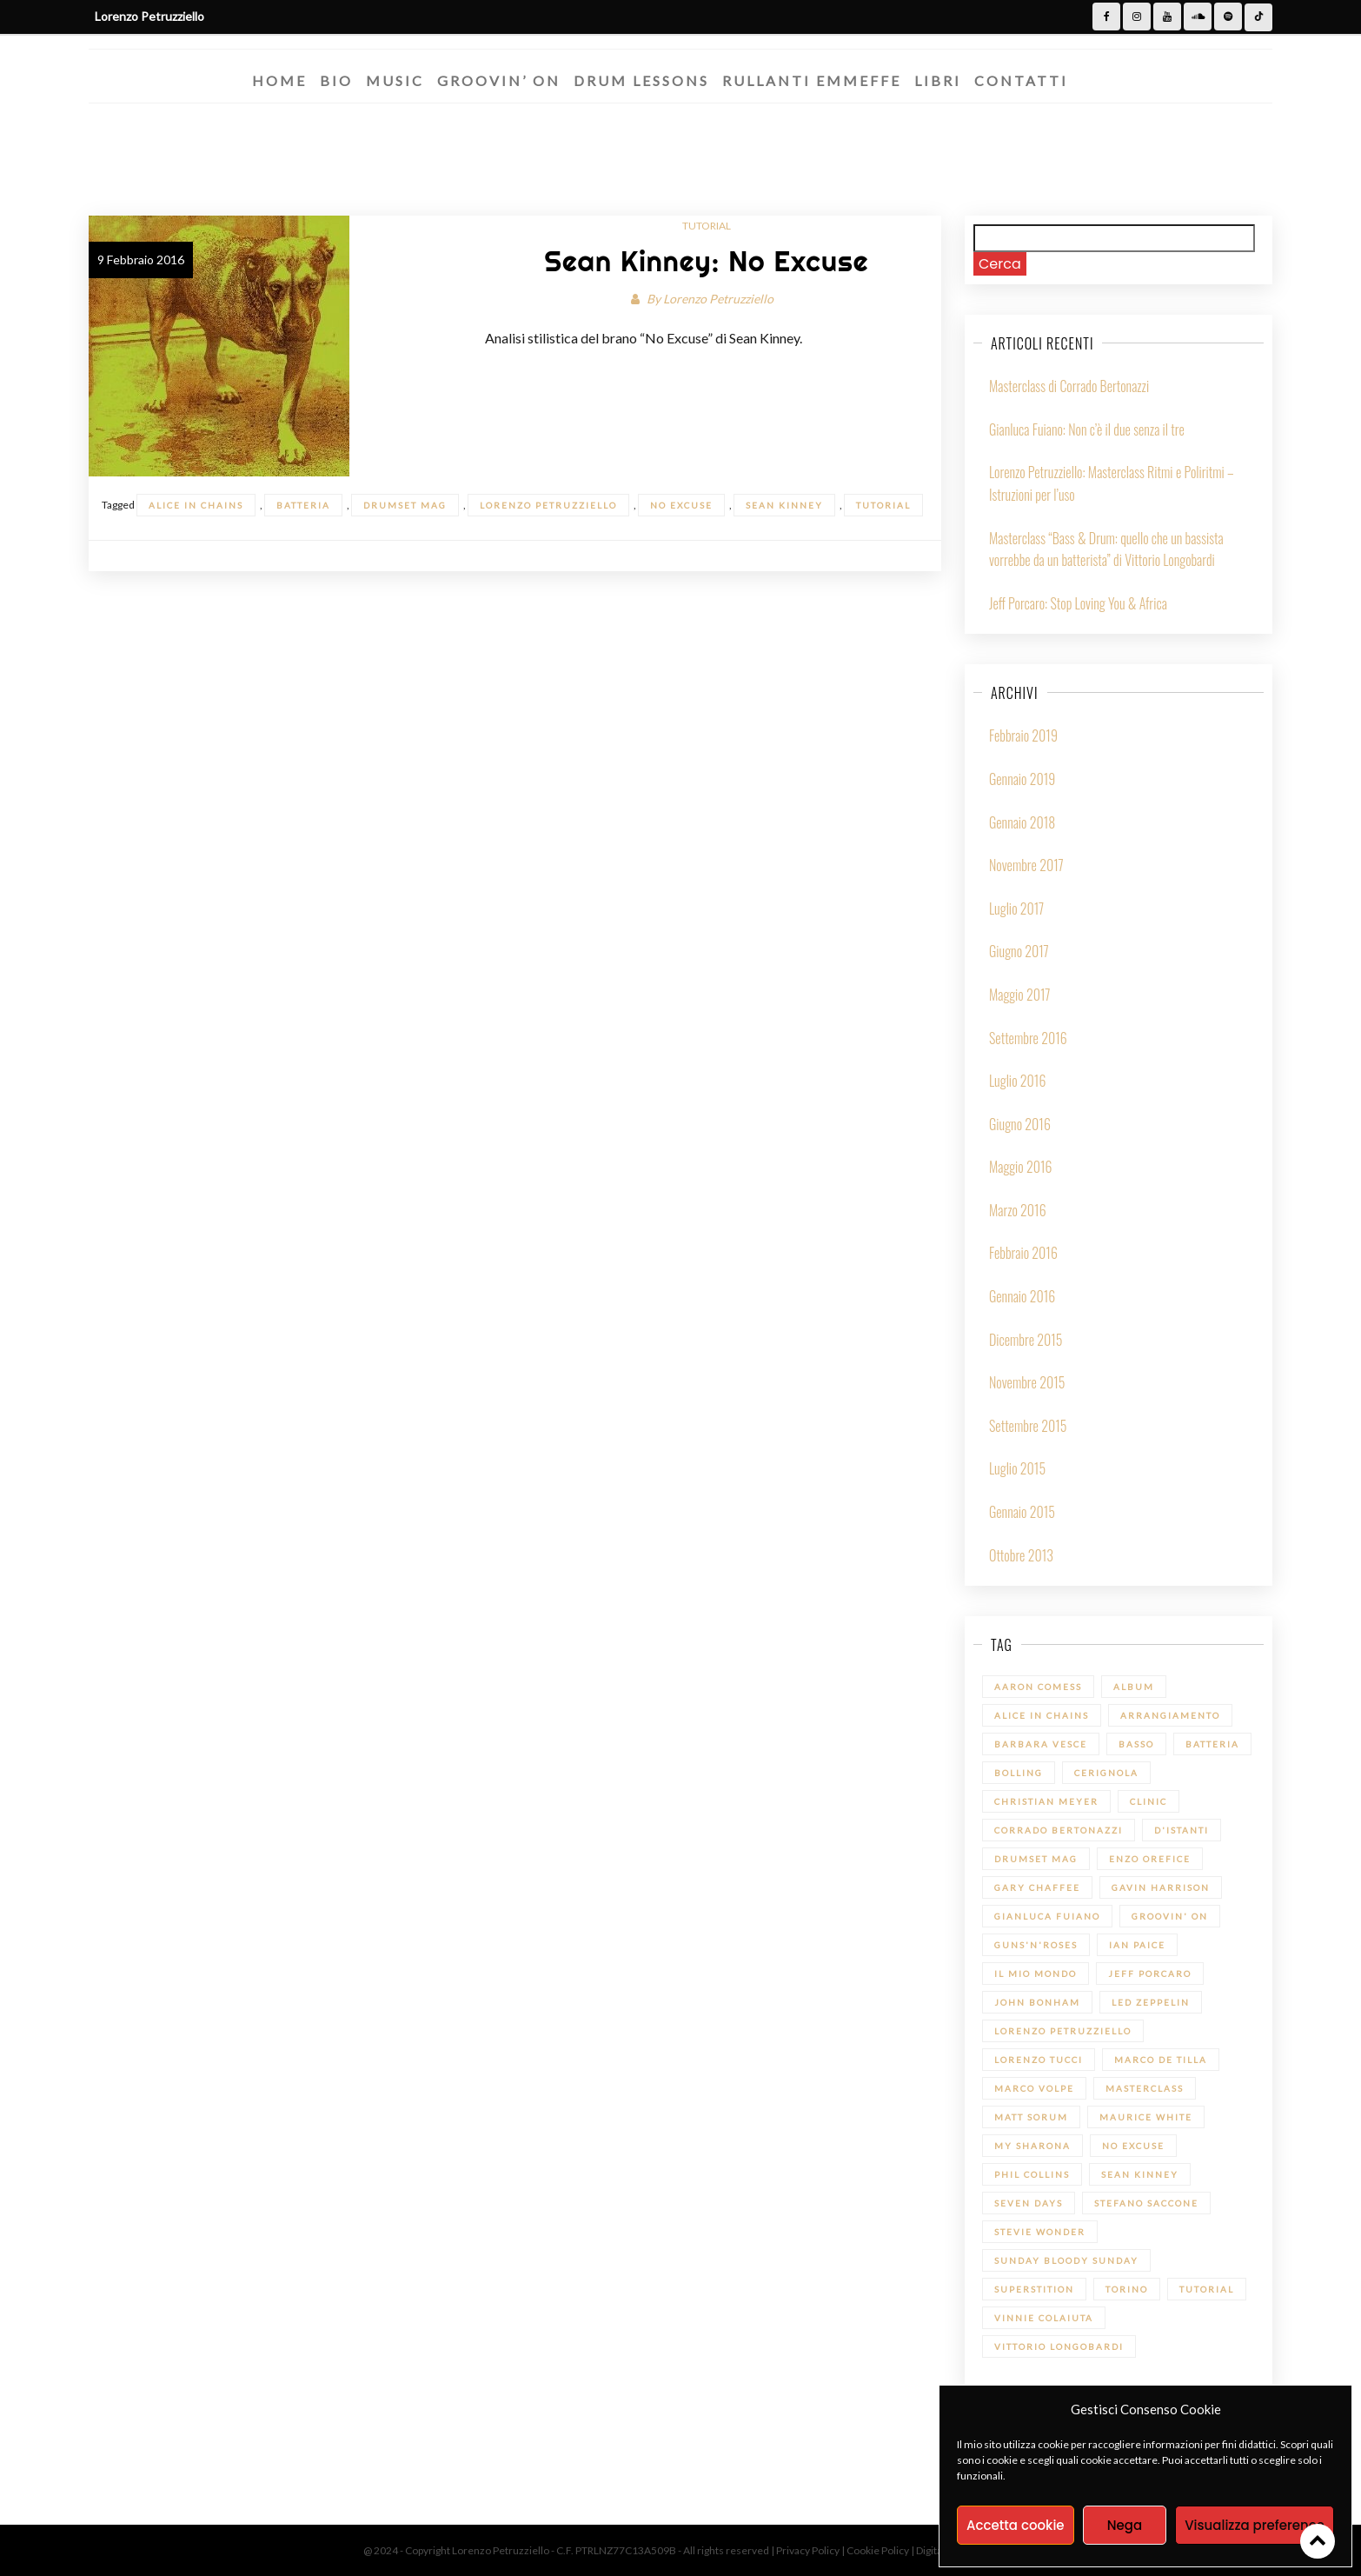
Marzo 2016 (1017, 1210)
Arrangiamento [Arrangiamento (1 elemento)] (1170, 1715)
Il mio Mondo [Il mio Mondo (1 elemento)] (1035, 1973)
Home (279, 80)
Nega (1124, 2525)
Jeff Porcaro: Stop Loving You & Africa (1078, 603)
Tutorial (706, 225)
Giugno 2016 (1020, 1124)
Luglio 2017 (1016, 908)
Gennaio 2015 (1022, 1511)
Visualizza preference (1254, 2525)
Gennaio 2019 (1022, 779)
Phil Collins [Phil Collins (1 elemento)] (1032, 2174)
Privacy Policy (808, 2550)
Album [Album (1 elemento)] (1133, 1686)
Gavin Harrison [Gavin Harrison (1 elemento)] (1161, 1887)
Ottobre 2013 (1021, 1555)
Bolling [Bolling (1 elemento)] (1018, 1772)
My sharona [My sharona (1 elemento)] (1032, 2145)
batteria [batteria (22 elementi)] (1212, 1744)
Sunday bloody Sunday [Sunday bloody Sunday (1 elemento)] (1066, 2260)
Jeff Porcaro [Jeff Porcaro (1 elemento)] (1150, 1973)
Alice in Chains (196, 505)
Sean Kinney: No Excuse (706, 260)
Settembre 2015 (1027, 1425)
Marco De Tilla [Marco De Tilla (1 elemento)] (1160, 2059)
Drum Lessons (641, 80)
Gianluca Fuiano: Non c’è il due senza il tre (1087, 429)
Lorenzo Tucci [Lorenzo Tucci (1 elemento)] (1038, 2059)
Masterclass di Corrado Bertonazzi (1069, 386)
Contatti (1021, 80)
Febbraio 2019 (1023, 735)
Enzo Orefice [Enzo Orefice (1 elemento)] (1150, 1859)
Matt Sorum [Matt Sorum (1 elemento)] (1031, 2117)
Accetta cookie (1015, 2525)
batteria (303, 505)
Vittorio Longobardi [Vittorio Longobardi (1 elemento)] (1059, 2346)
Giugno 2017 (1019, 951)
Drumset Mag (405, 505)
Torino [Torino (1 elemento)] (1126, 2289)
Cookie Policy (878, 2550)
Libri (937, 80)
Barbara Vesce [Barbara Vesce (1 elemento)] (1040, 1744)
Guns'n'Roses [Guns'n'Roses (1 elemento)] (1036, 1945)
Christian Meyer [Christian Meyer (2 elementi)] (1046, 1801)
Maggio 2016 (1020, 1166)
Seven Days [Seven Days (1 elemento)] (1028, 2203)
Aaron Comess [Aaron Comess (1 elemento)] (1038, 1686)
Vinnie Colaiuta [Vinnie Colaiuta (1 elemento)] (1043, 2318)
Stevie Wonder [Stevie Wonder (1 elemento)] (1039, 2232)
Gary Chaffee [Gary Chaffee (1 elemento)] (1037, 1887)
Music (395, 80)
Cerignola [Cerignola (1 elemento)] (1106, 1772)
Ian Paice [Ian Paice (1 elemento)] (1137, 1945)
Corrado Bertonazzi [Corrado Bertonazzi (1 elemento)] (1058, 1830)
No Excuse (681, 505)
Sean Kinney (784, 505)
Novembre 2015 (1027, 1382)
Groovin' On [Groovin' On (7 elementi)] (1170, 1916)
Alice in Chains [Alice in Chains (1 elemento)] (1041, 1715)
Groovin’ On (499, 80)
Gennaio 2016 (1022, 1296)
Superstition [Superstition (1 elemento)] (1034, 2289)
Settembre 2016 (1028, 1038)
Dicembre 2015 (1026, 1339)
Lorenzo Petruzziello (718, 298)
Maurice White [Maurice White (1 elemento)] (1145, 2117)
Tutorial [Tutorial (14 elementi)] (1206, 2289)
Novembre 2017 (1026, 865)
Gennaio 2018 (1022, 822)
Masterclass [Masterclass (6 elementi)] (1144, 2088)
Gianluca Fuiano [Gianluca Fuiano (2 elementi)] (1047, 1916)
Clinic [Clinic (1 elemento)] (1148, 1801)
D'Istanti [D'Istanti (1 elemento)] (1181, 1830)
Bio (336, 80)
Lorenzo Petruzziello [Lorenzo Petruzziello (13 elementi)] (1063, 2031)
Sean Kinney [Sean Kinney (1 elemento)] (1139, 2174)
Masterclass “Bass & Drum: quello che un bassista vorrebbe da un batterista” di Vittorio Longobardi (1106, 549)
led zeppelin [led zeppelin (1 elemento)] (1151, 2002)
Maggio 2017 (1020, 994)
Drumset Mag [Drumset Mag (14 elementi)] (1036, 1859)
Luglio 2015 (1017, 1468)
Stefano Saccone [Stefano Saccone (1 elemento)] (1146, 2203)
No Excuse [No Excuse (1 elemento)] (1133, 2145)
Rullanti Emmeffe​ (811, 80)
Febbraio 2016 (1023, 1252)
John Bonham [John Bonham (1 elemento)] (1037, 2002)
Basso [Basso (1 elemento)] (1136, 1744)
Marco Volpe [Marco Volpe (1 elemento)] (1034, 2088)
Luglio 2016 (1017, 1080)
